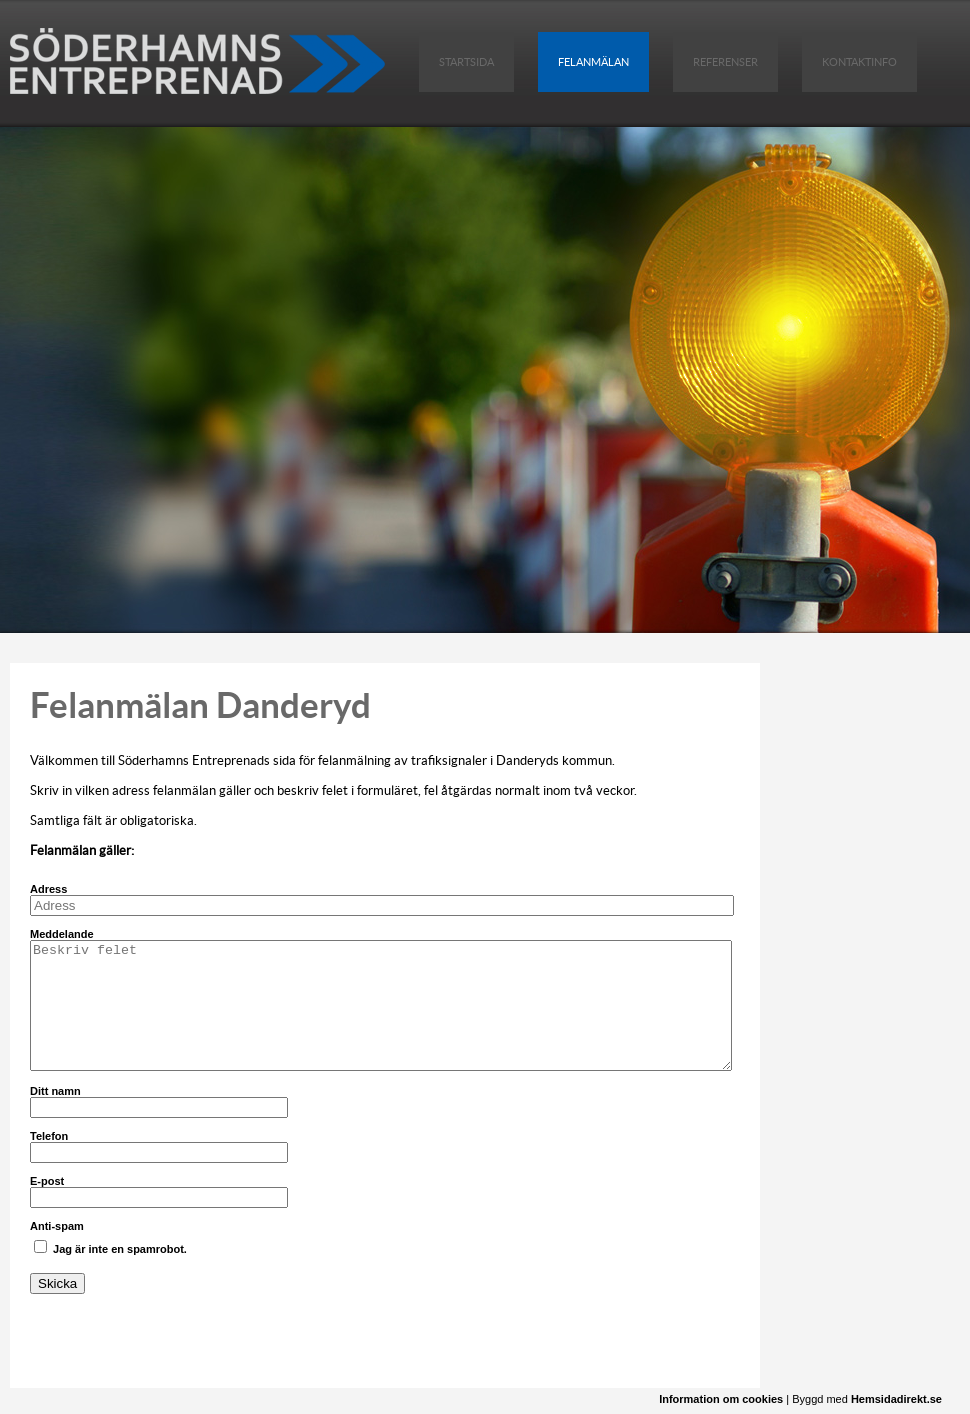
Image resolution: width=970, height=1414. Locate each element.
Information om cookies (721, 1399)
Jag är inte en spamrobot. (110, 1247)
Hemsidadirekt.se (896, 1399)
